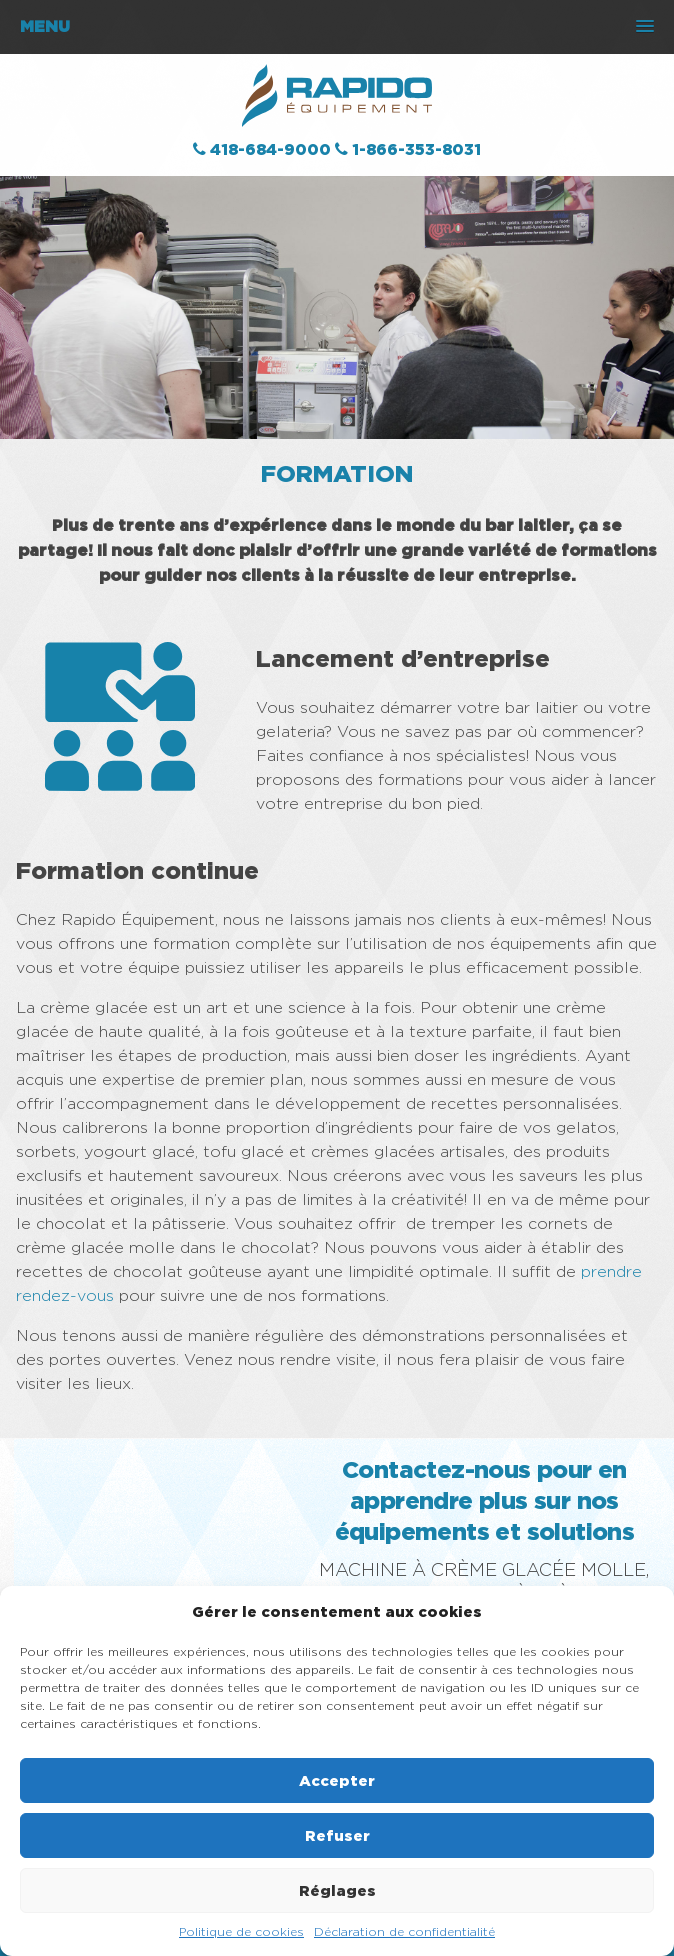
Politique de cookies (241, 1931)
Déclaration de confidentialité (404, 1931)
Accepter (337, 1780)
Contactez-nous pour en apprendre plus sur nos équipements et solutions (485, 1500)
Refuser (337, 1835)
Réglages (337, 1890)
